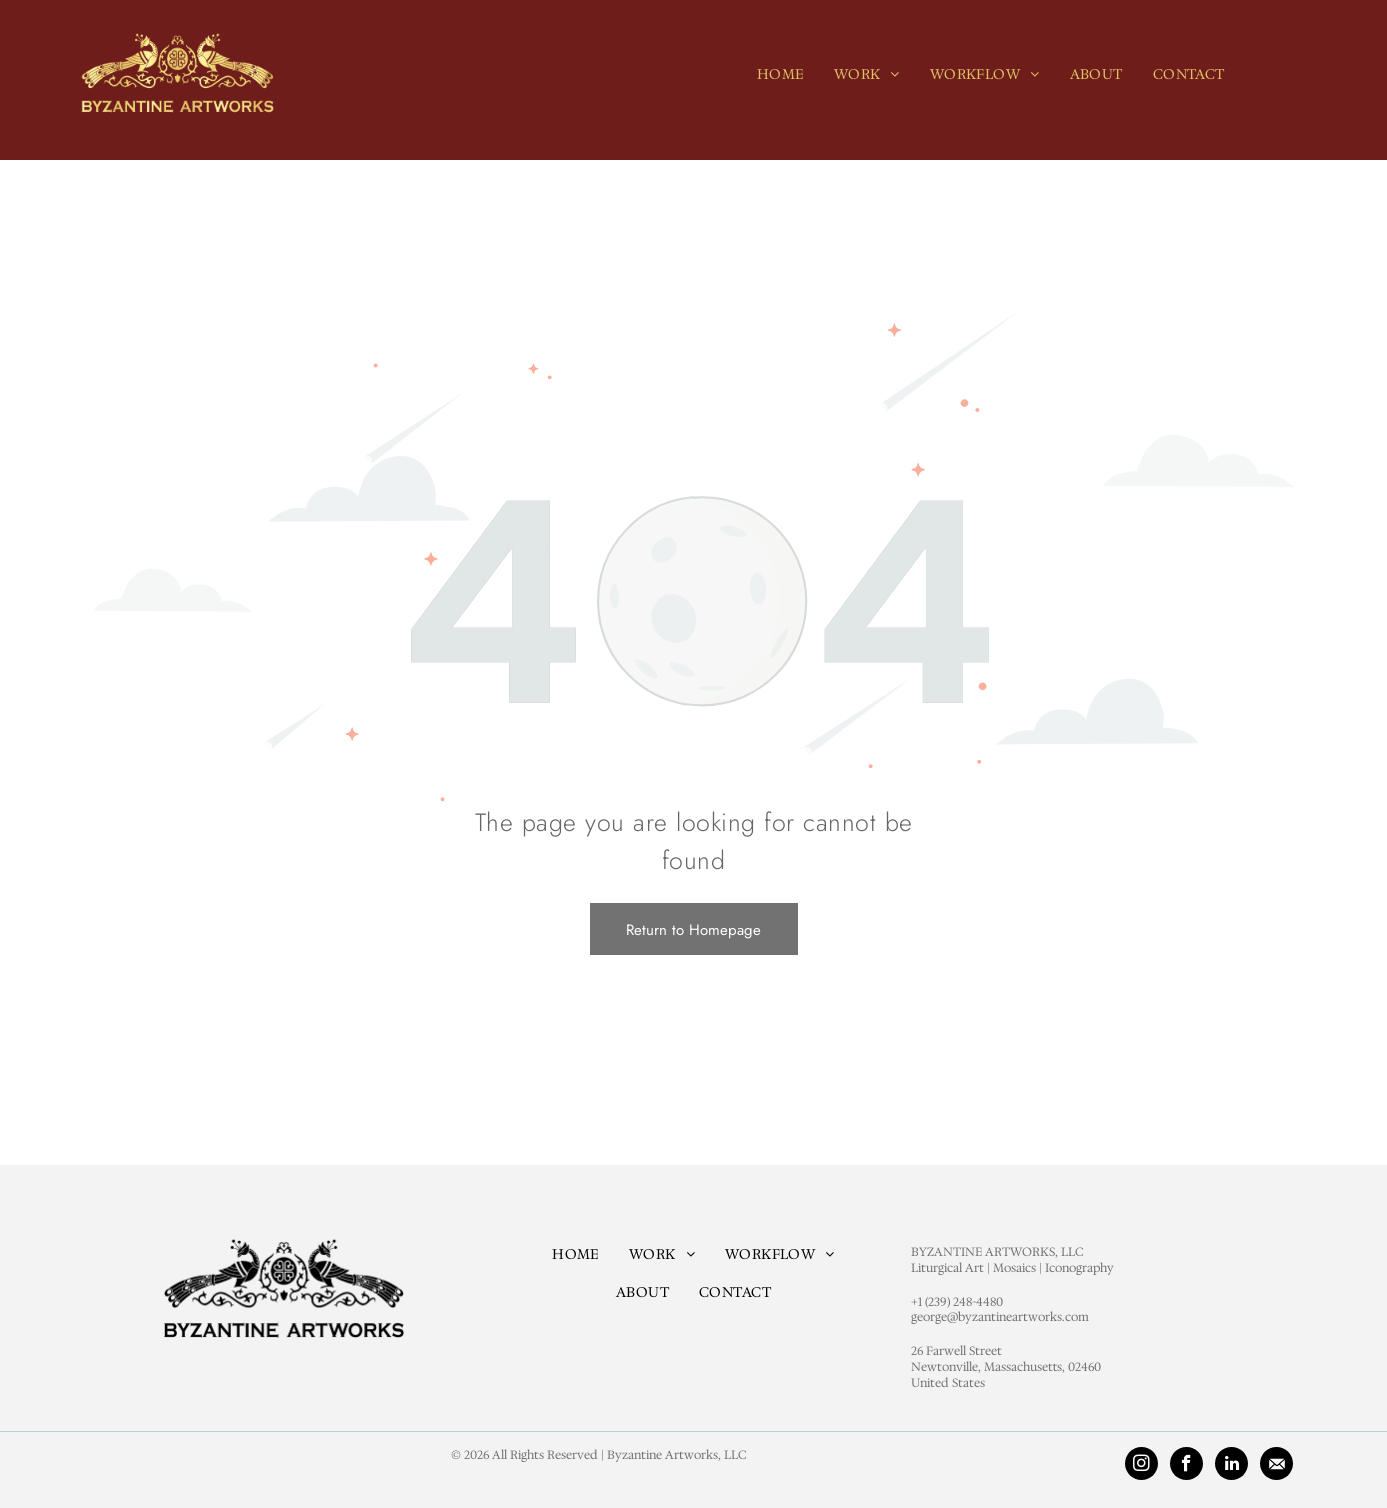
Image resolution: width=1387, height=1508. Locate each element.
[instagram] (1141, 1466)
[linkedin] (1231, 1466)
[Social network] (1276, 1466)
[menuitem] (780, 74)
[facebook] (1186, 1466)
